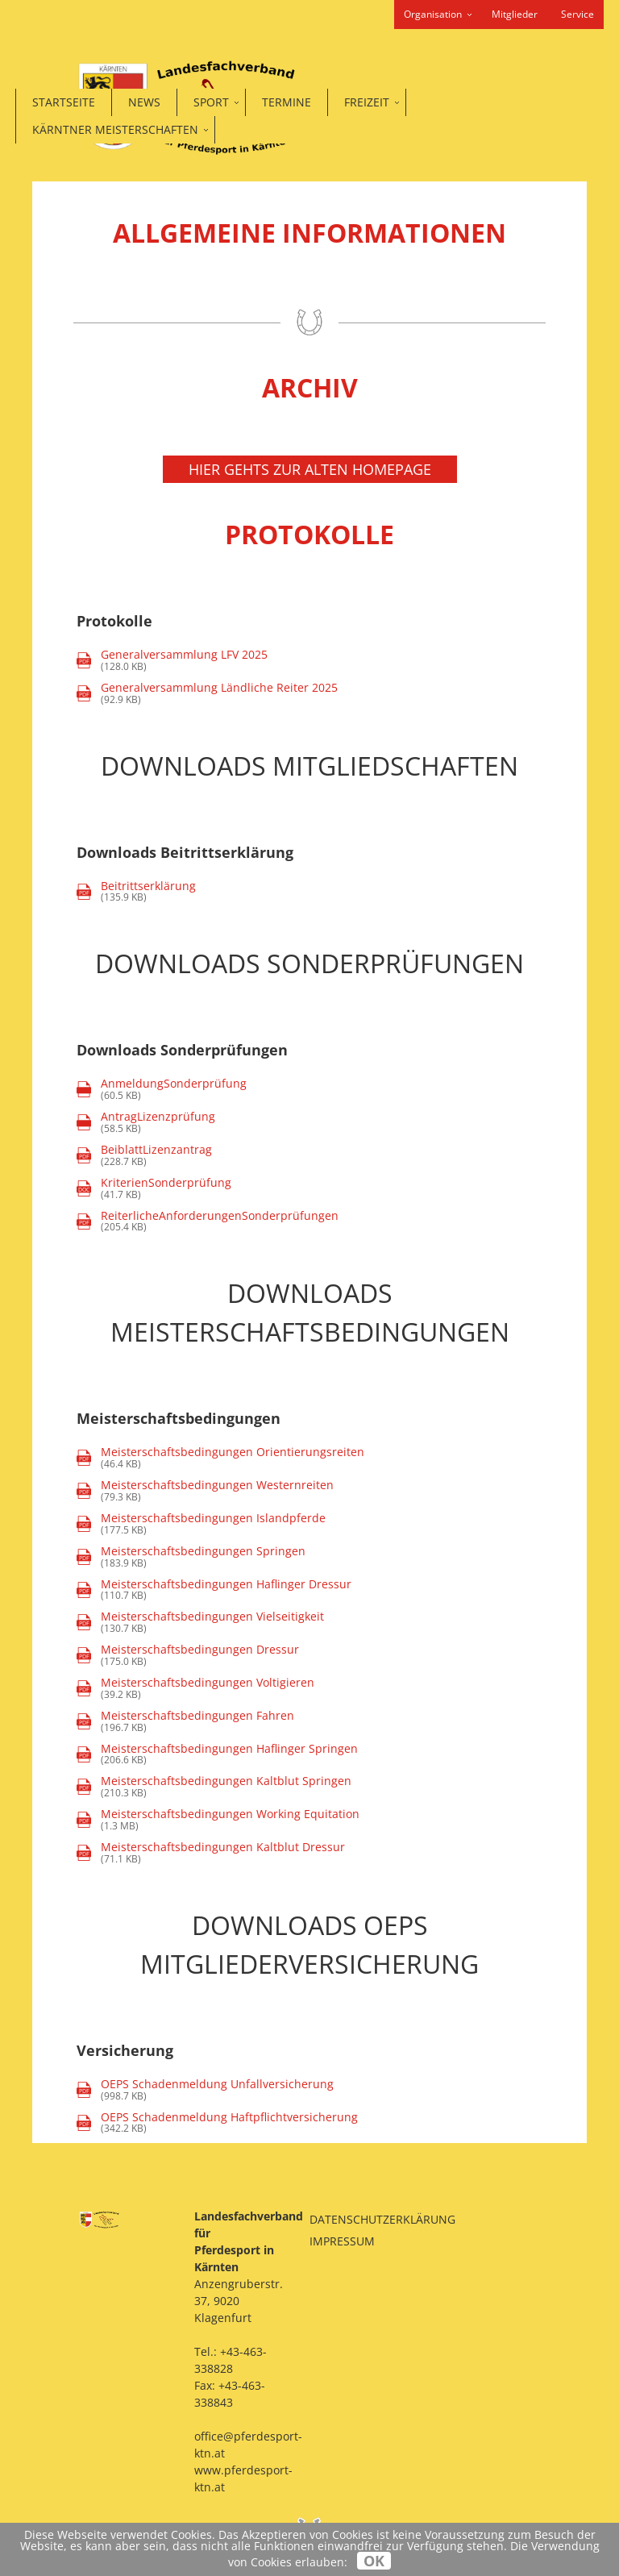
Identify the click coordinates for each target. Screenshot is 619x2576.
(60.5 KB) (174, 1089)
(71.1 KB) (211, 1853)
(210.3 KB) (214, 1787)
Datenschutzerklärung (382, 2219)
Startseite (63, 102)
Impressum (342, 2241)
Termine (286, 102)
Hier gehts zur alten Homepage (310, 469)
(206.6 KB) (217, 1754)
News (144, 102)
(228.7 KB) (144, 1155)
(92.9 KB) (207, 693)
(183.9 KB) (191, 1557)
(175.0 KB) (188, 1655)
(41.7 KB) (154, 1188)
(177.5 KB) (201, 1524)
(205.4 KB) (208, 1221)
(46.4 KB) (220, 1458)
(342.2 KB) (217, 2123)
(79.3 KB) (205, 1491)
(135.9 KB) (136, 892)
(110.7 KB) (214, 1590)
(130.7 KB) (200, 1622)
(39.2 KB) (195, 1688)
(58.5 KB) (158, 1122)
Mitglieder (515, 14)
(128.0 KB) (172, 660)
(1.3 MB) (218, 1820)
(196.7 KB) (185, 1721)
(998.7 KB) (205, 2090)
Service (577, 14)
